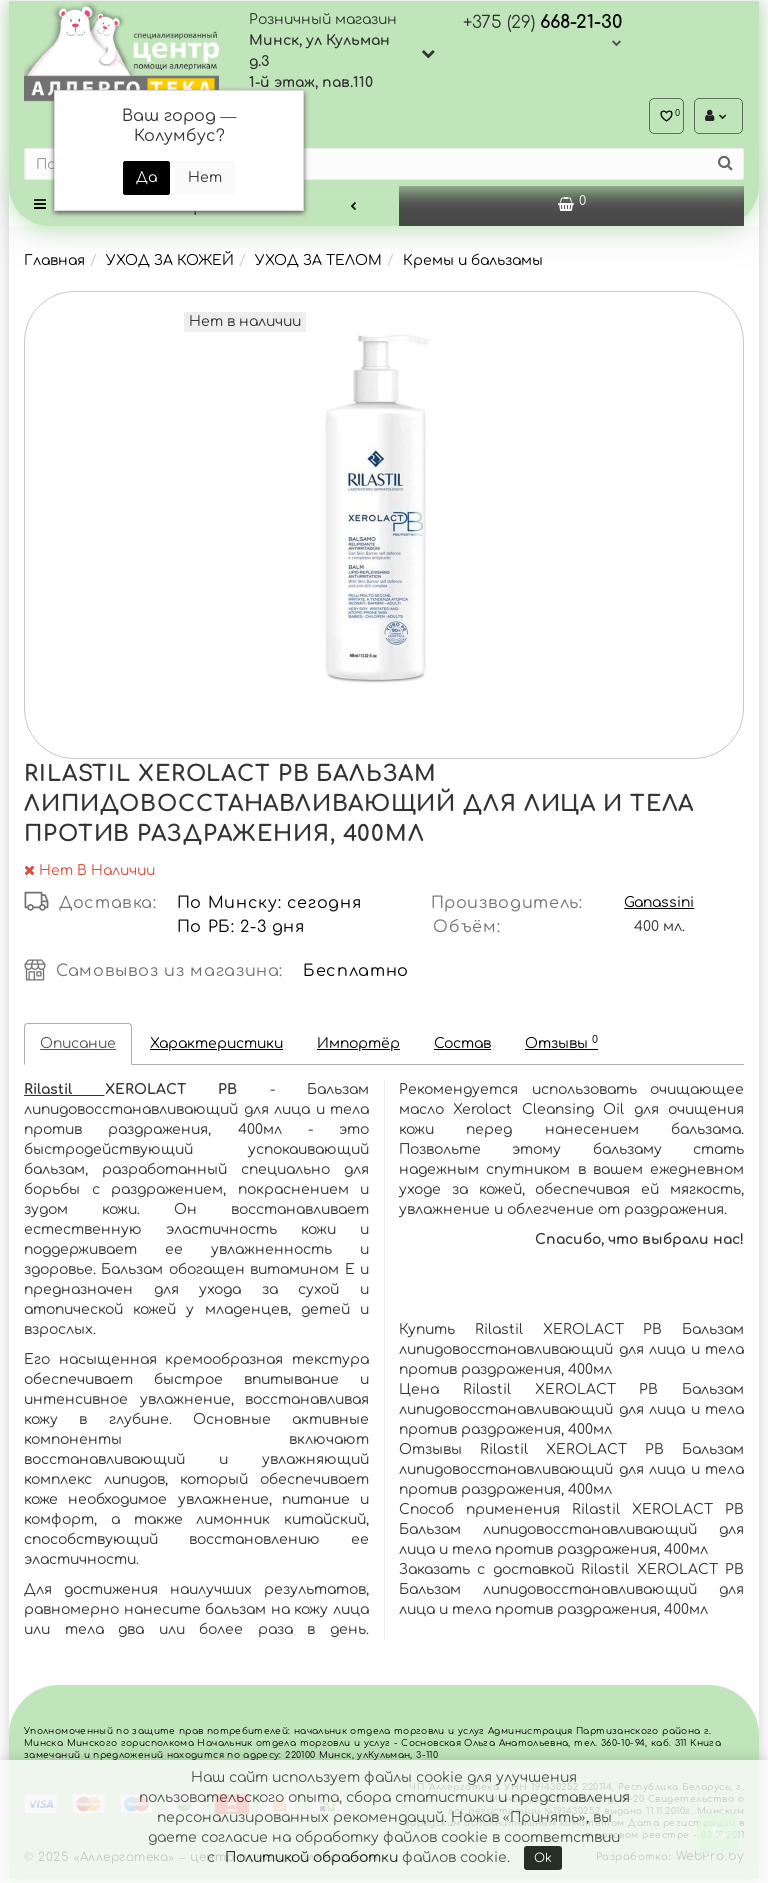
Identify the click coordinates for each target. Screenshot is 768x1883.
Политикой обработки (311, 1857)
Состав (462, 1047)
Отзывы (561, 1046)
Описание (78, 1047)
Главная (54, 264)
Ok (543, 1858)
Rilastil (64, 1093)
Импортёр (358, 1047)
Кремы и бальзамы (473, 264)
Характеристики (216, 1047)
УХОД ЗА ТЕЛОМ (318, 264)
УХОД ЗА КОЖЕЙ (170, 264)
